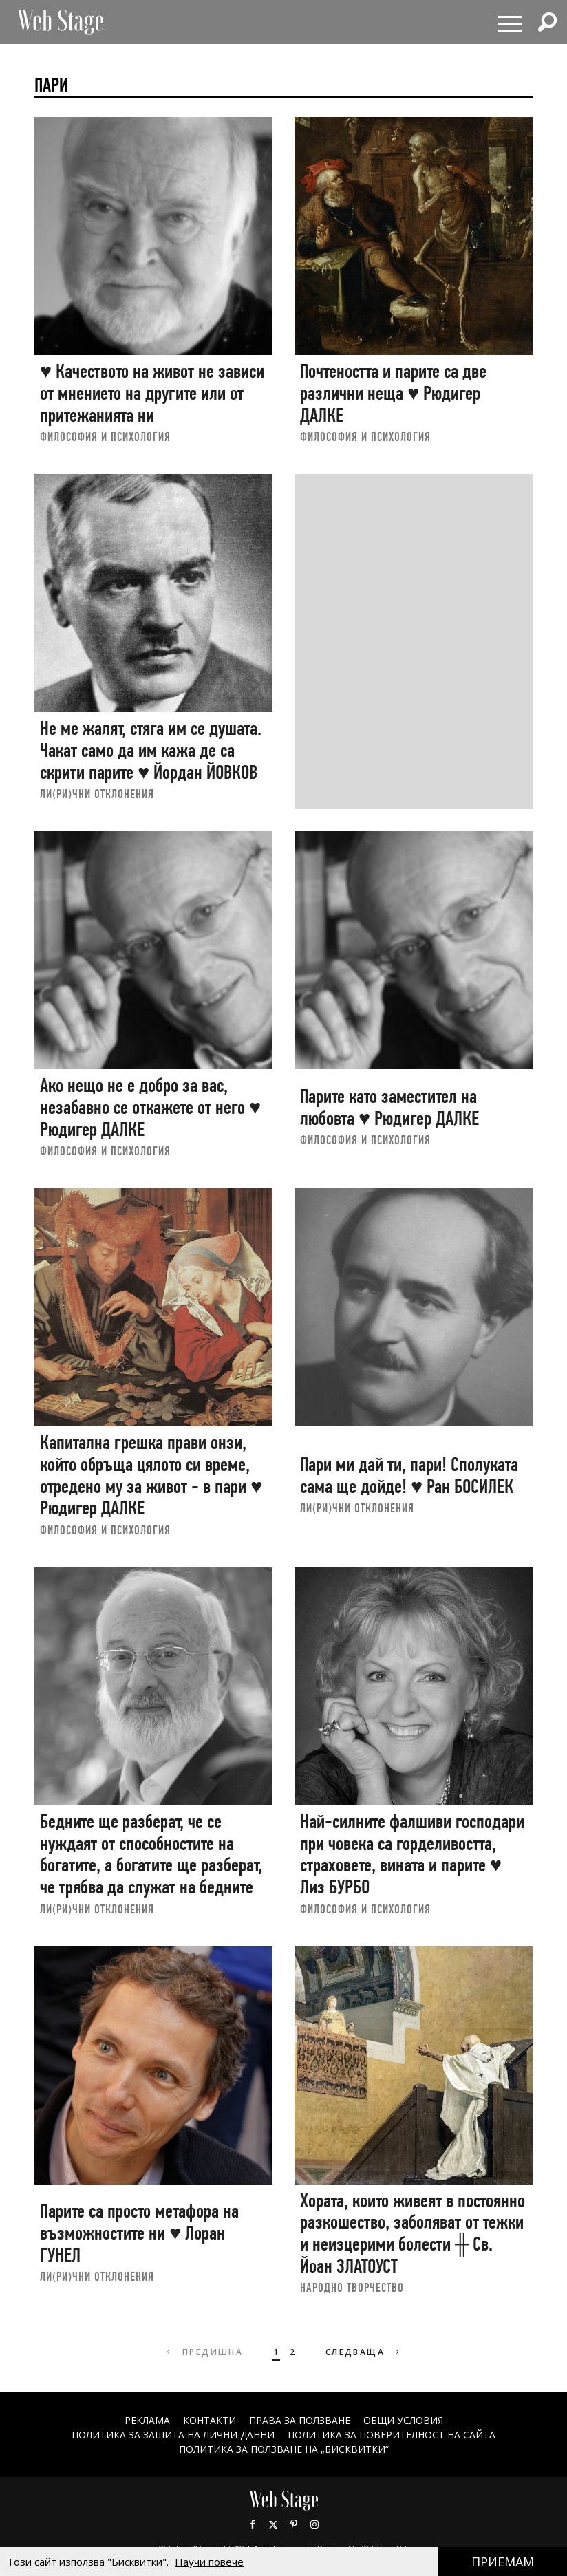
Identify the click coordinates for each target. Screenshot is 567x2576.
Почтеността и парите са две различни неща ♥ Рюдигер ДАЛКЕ (393, 393)
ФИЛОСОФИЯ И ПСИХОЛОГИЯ (105, 436)
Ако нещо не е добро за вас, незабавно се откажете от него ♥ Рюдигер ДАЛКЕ (150, 1107)
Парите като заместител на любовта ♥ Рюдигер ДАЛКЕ (389, 1107)
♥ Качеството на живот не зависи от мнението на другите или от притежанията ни (152, 393)
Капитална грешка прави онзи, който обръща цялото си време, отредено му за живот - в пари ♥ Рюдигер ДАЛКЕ (151, 1475)
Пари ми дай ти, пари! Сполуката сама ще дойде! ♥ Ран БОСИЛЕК (409, 1475)
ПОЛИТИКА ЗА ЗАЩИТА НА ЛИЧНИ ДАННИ (173, 2434)
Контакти (208, 2420)
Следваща (364, 2352)
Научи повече (209, 2561)
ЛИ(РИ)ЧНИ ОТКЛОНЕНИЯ (97, 793)
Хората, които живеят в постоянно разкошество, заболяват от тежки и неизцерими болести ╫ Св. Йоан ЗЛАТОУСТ (412, 2233)
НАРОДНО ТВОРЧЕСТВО (352, 2287)
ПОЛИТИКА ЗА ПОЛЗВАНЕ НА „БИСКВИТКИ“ (284, 2449)
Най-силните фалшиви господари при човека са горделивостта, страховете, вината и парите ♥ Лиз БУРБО (412, 1854)
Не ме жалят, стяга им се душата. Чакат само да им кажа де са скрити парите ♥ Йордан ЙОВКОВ (150, 750)
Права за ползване (299, 2420)
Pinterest (294, 2524)
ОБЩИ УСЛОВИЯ (403, 2420)
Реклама (146, 2420)
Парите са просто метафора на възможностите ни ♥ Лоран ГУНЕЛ (139, 2233)
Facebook (252, 2524)
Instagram (314, 2524)
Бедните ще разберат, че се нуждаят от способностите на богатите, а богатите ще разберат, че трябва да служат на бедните (151, 1854)
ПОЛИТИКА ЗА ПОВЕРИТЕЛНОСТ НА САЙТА (392, 2434)
